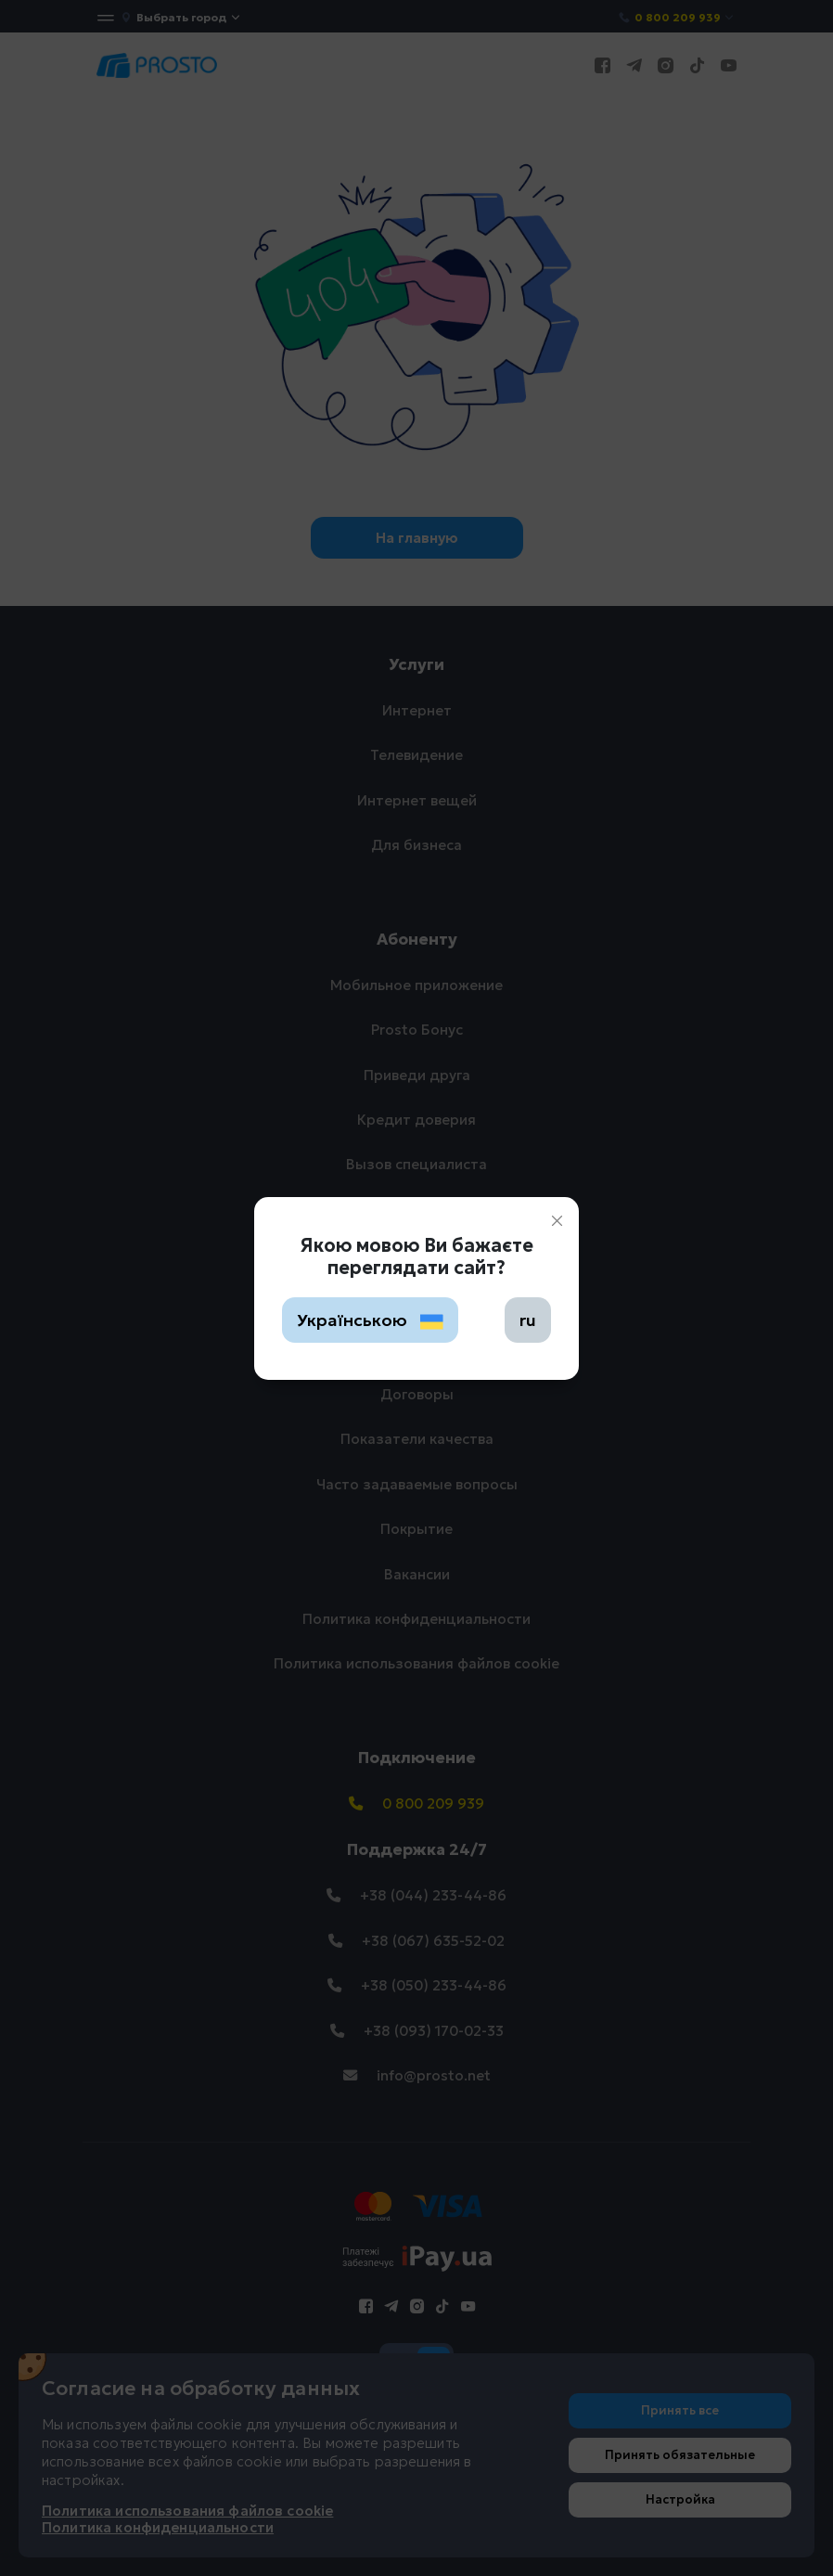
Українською (370, 1320)
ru (527, 1320)
